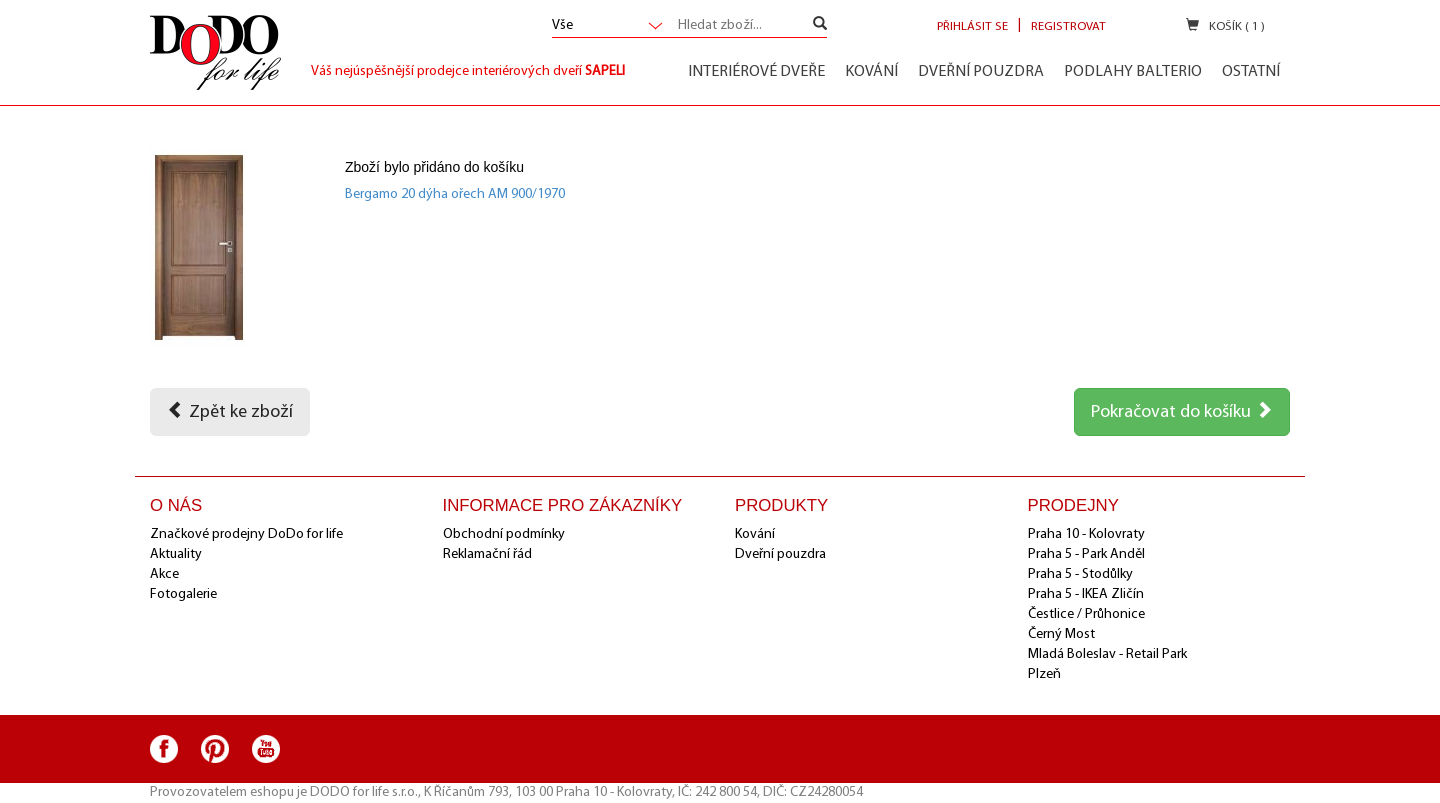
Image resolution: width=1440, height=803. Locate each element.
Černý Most (1061, 634)
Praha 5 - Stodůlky (1080, 574)
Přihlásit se (972, 27)
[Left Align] (820, 25)
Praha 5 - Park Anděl (1086, 554)
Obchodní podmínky (504, 534)
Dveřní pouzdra (981, 72)
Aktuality (176, 554)
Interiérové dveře (756, 72)
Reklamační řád (487, 554)
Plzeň (1044, 674)
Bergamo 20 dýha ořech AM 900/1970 (455, 194)
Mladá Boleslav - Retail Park (1107, 654)
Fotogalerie (183, 594)
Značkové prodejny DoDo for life (246, 534)
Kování (871, 72)
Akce (164, 574)
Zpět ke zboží (230, 411)
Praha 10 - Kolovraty (1086, 534)
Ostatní (1251, 72)
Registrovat (1068, 27)
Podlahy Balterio (1133, 72)
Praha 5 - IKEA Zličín (1086, 594)
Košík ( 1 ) (1225, 26)
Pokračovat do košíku (1182, 411)
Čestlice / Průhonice (1086, 614)
